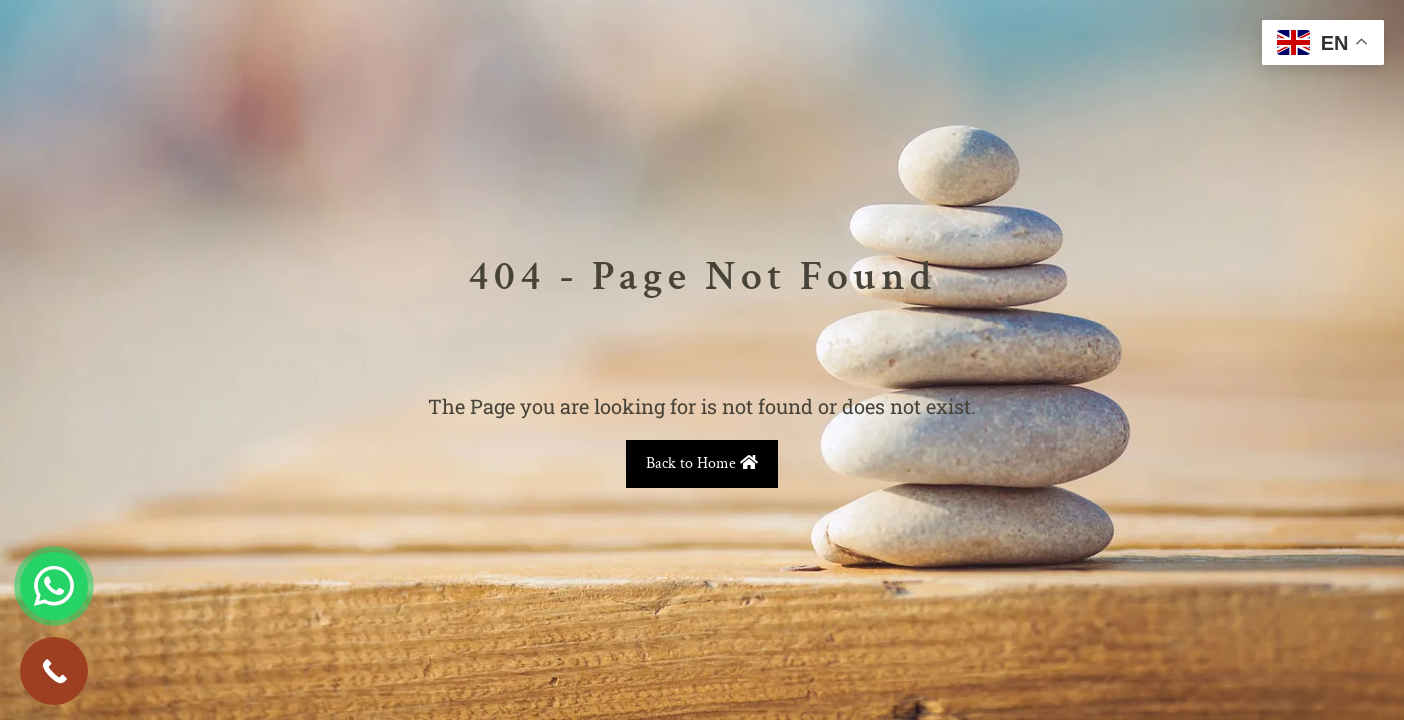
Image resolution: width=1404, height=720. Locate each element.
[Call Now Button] (54, 671)
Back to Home (702, 463)
